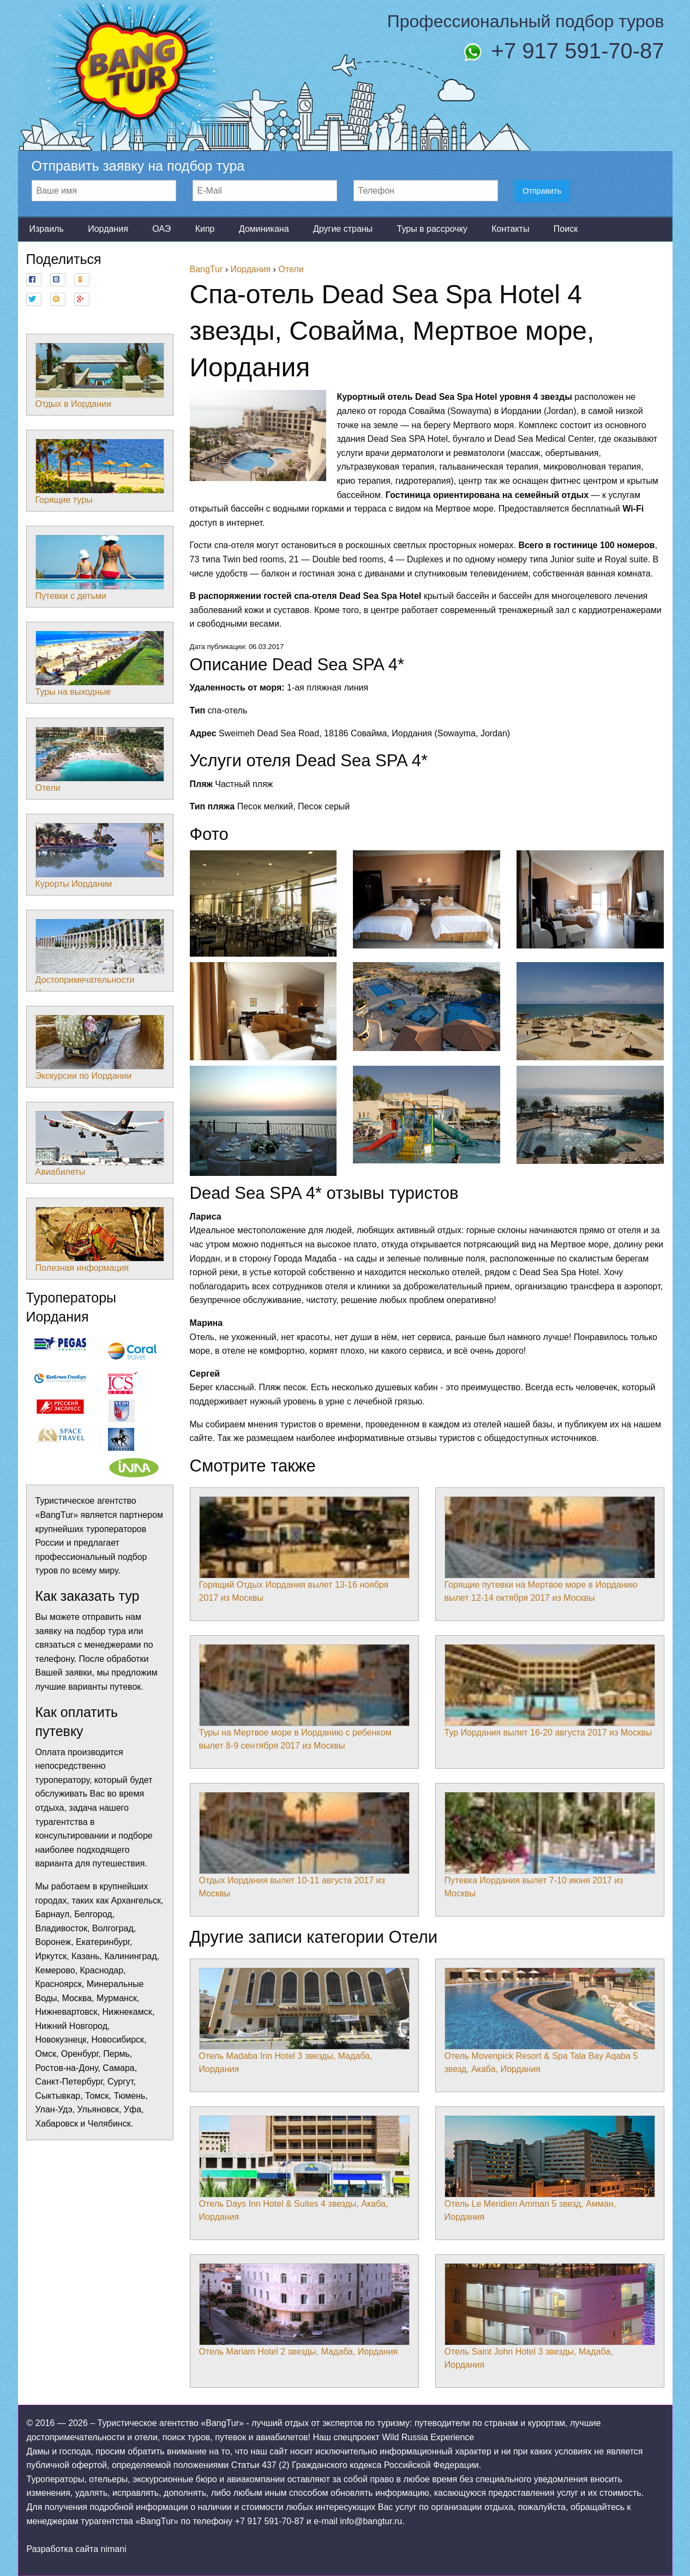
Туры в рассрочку (432, 228)
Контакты (510, 228)
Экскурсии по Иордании (99, 1047)
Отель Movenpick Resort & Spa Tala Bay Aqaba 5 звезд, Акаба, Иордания (550, 2021)
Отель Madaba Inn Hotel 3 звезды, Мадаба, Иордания (304, 2021)
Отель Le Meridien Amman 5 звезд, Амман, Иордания (550, 2168)
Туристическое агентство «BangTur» (171, 2423)
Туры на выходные (99, 663)
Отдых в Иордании (99, 376)
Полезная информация (99, 1239)
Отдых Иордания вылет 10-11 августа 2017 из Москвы (304, 1845)
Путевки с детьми (99, 568)
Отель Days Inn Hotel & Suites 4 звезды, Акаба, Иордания (304, 2168)
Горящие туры (99, 472)
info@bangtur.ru (371, 2521)
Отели (99, 759)
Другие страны (343, 228)
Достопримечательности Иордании (99, 958)
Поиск (566, 228)
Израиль (46, 228)
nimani (114, 2549)
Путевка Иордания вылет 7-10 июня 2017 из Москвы (550, 1845)
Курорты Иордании (99, 855)
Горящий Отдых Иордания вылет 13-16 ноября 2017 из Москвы (304, 1549)
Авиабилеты (99, 1143)
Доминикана (264, 228)
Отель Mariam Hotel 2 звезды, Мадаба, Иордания (304, 2309)
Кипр (205, 228)
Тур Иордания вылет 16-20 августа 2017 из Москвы (550, 1690)
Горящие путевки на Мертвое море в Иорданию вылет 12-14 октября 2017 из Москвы (550, 1549)
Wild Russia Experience (428, 2437)
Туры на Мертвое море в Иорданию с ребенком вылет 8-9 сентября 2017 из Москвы (304, 1697)
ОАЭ (161, 228)
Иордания (108, 228)
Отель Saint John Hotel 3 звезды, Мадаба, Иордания (550, 2316)
